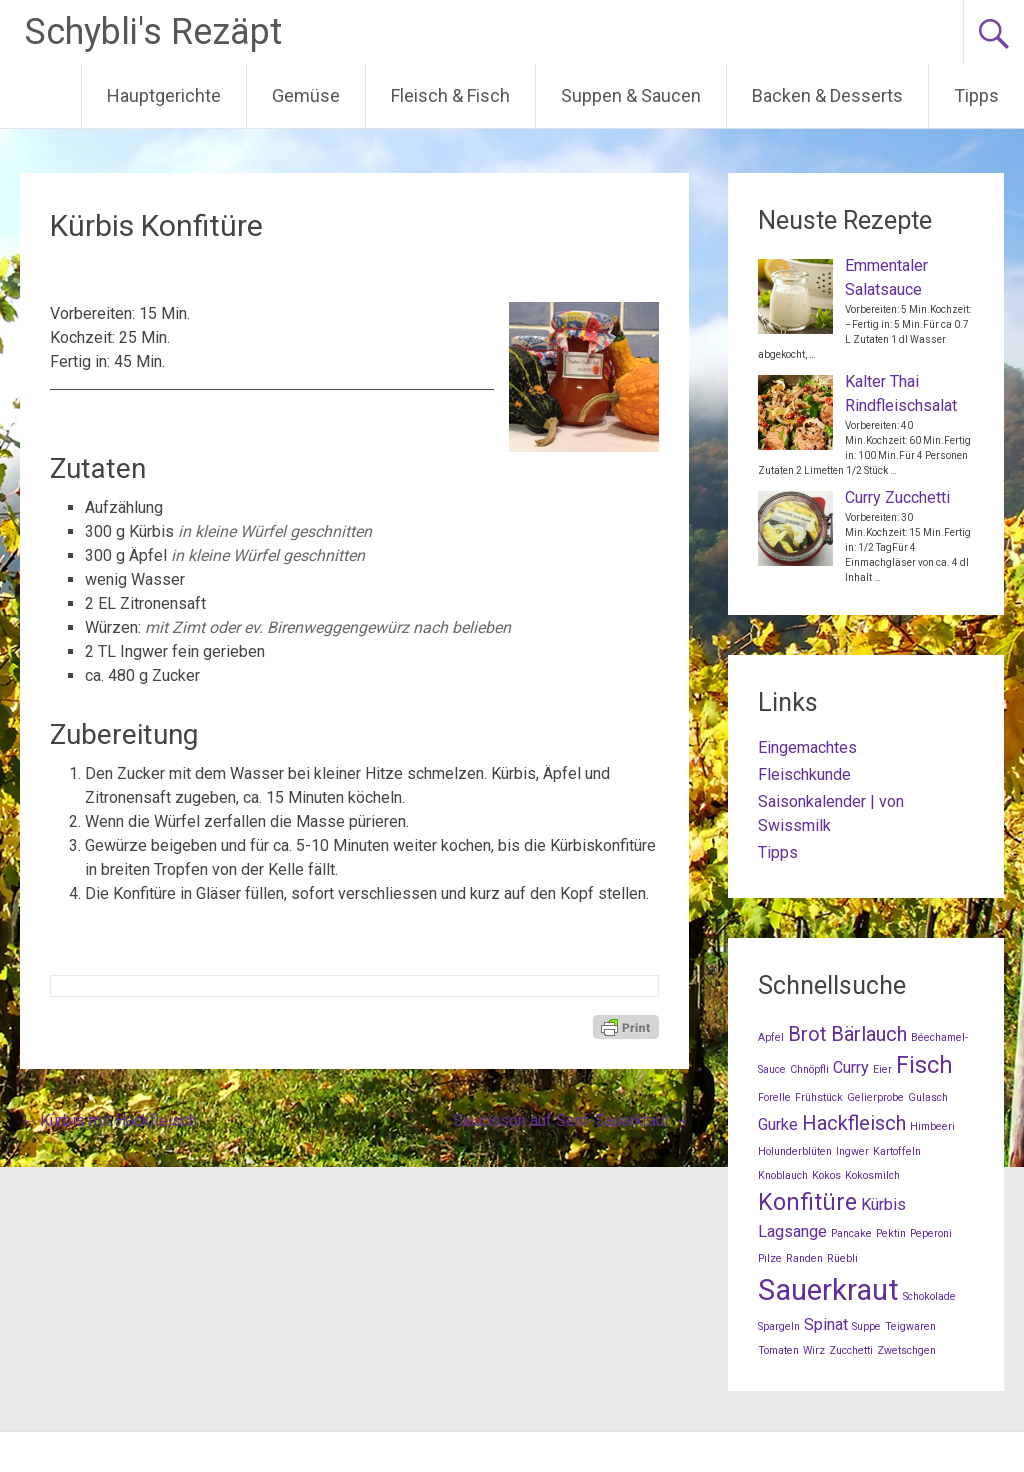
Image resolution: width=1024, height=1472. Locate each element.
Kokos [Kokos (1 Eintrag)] (826, 1175)
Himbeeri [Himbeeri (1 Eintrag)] (932, 1126)
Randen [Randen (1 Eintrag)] (804, 1258)
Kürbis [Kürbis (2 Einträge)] (883, 1204)
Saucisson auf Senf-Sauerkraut (571, 1120)
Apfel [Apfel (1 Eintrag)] (771, 1037)
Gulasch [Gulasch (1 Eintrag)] (928, 1097)
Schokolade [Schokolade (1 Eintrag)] (929, 1296)
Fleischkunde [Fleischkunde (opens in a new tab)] (804, 774)
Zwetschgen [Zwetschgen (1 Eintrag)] (906, 1350)
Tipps (976, 95)
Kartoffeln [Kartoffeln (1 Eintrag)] (897, 1151)
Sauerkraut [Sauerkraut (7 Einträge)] (828, 1290)
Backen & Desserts (827, 95)
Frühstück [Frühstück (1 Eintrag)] (819, 1097)
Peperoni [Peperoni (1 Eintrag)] (931, 1233)
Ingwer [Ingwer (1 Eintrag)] (852, 1151)
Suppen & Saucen (631, 95)
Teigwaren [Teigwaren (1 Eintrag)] (910, 1326)
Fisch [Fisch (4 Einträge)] (924, 1065)
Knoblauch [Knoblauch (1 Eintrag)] (783, 1175)
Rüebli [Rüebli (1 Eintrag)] (842, 1258)
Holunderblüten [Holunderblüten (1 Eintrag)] (795, 1151)
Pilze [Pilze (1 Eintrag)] (770, 1258)
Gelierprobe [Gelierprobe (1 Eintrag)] (875, 1097)
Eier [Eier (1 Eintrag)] (882, 1069)
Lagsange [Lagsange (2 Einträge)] (792, 1231)
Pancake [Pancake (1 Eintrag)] (851, 1233)
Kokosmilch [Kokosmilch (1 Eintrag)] (872, 1175)
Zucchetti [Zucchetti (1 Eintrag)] (851, 1350)
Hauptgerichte (164, 95)
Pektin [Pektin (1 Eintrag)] (891, 1233)
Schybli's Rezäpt (153, 32)
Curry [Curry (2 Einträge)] (851, 1067)
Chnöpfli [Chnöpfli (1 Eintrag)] (809, 1069)
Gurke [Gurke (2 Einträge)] (778, 1124)
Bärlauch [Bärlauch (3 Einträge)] (869, 1034)
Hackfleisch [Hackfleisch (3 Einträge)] (854, 1123)
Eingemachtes (807, 747)
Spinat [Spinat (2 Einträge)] (826, 1324)
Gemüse (306, 95)
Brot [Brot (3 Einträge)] (807, 1034)
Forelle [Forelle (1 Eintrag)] (774, 1097)
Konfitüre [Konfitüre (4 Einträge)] (807, 1202)
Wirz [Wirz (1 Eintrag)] (814, 1350)
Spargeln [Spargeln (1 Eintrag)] (779, 1326)
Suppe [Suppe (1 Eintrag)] (866, 1326)
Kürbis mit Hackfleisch (108, 1120)
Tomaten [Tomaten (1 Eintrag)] (778, 1350)
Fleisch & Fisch (450, 95)
